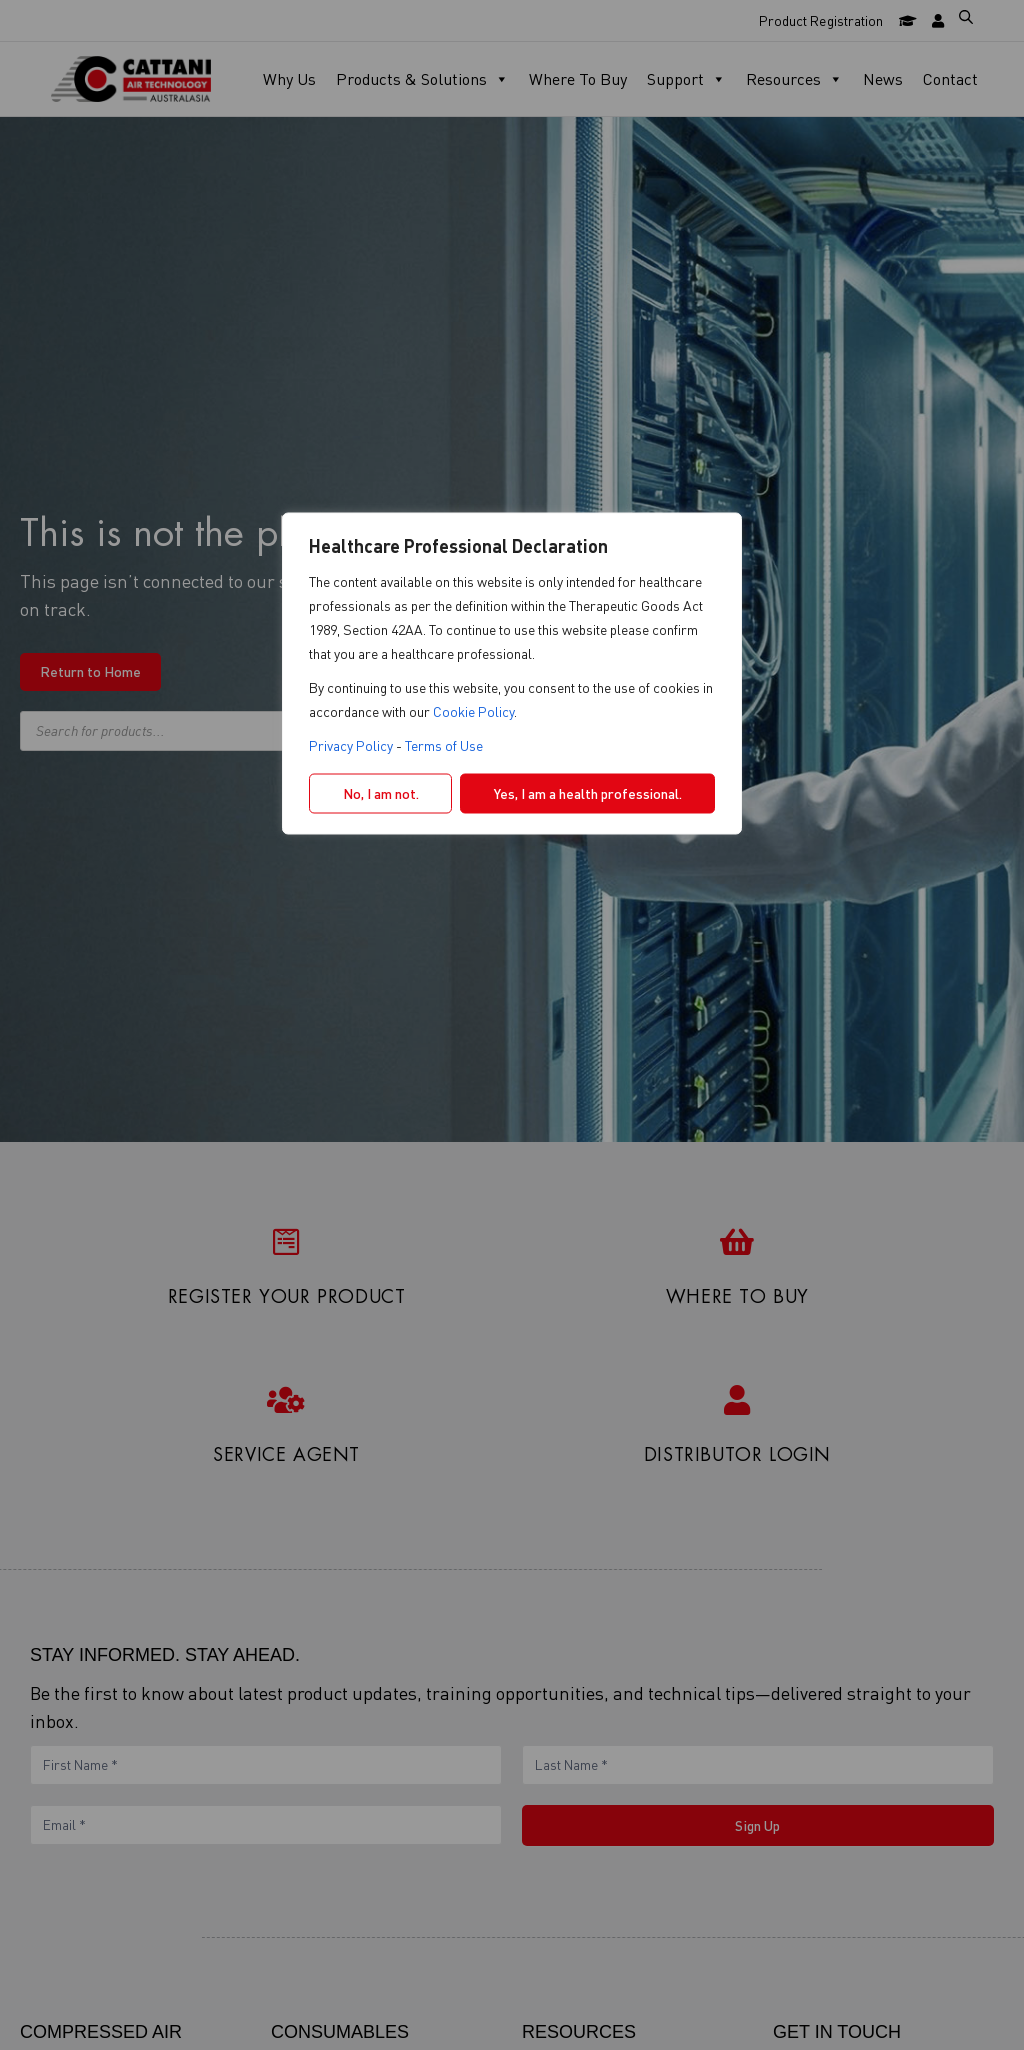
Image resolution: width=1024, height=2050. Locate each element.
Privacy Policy (351, 745)
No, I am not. (381, 793)
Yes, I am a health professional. (588, 793)
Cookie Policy (473, 711)
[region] (512, 1025)
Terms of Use (444, 745)
